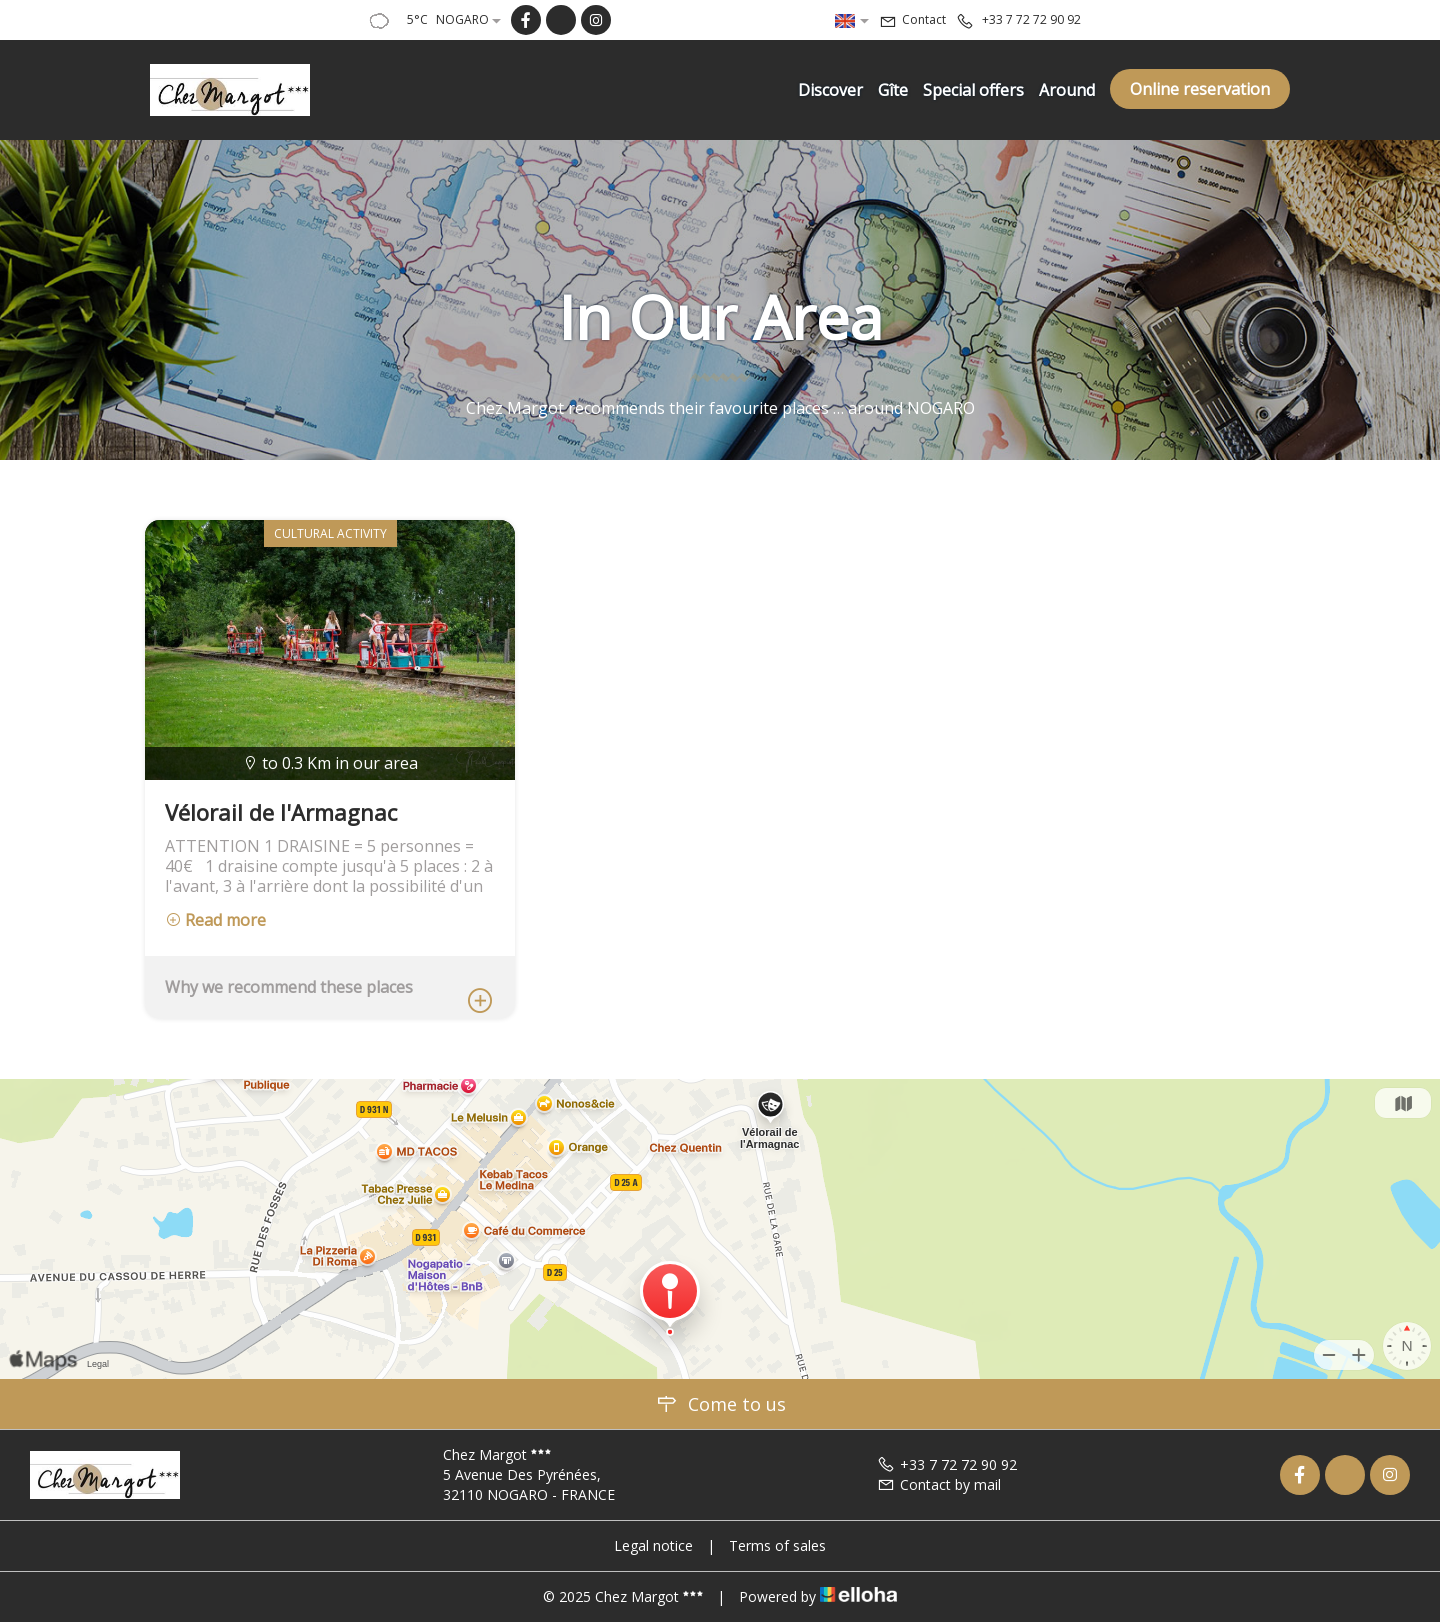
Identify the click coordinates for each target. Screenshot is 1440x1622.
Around (1067, 90)
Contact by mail (939, 1484)
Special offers (973, 90)
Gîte (893, 90)
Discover (830, 90)
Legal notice (653, 1545)
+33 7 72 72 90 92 (947, 1464)
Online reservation (1200, 89)
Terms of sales (777, 1545)
